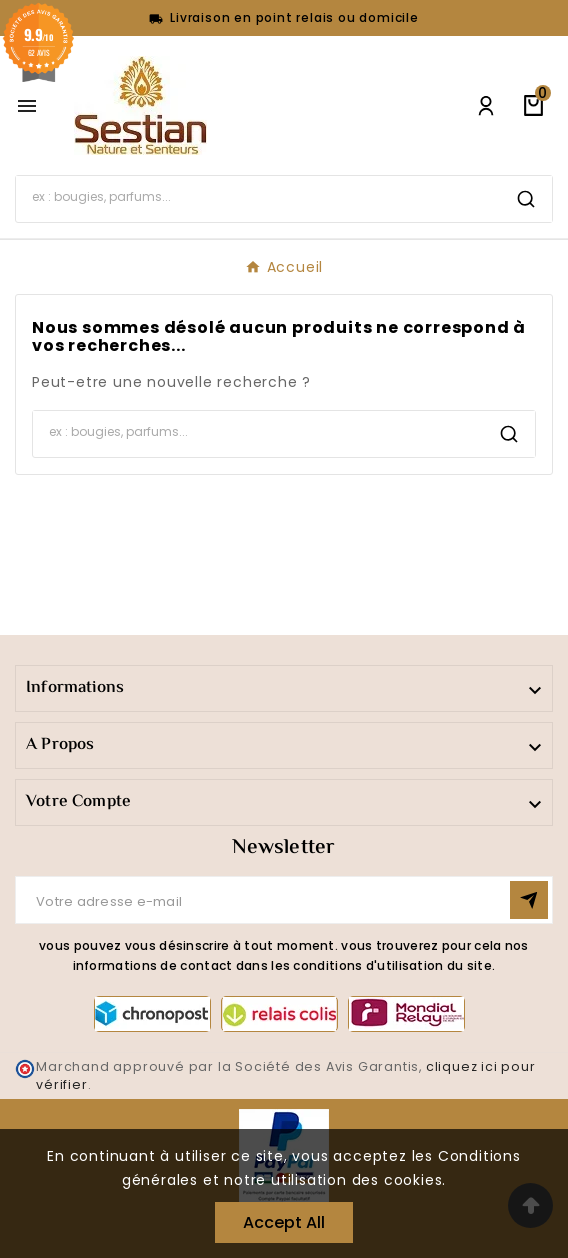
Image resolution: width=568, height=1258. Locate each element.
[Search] (258, 197)
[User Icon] (486, 106)
